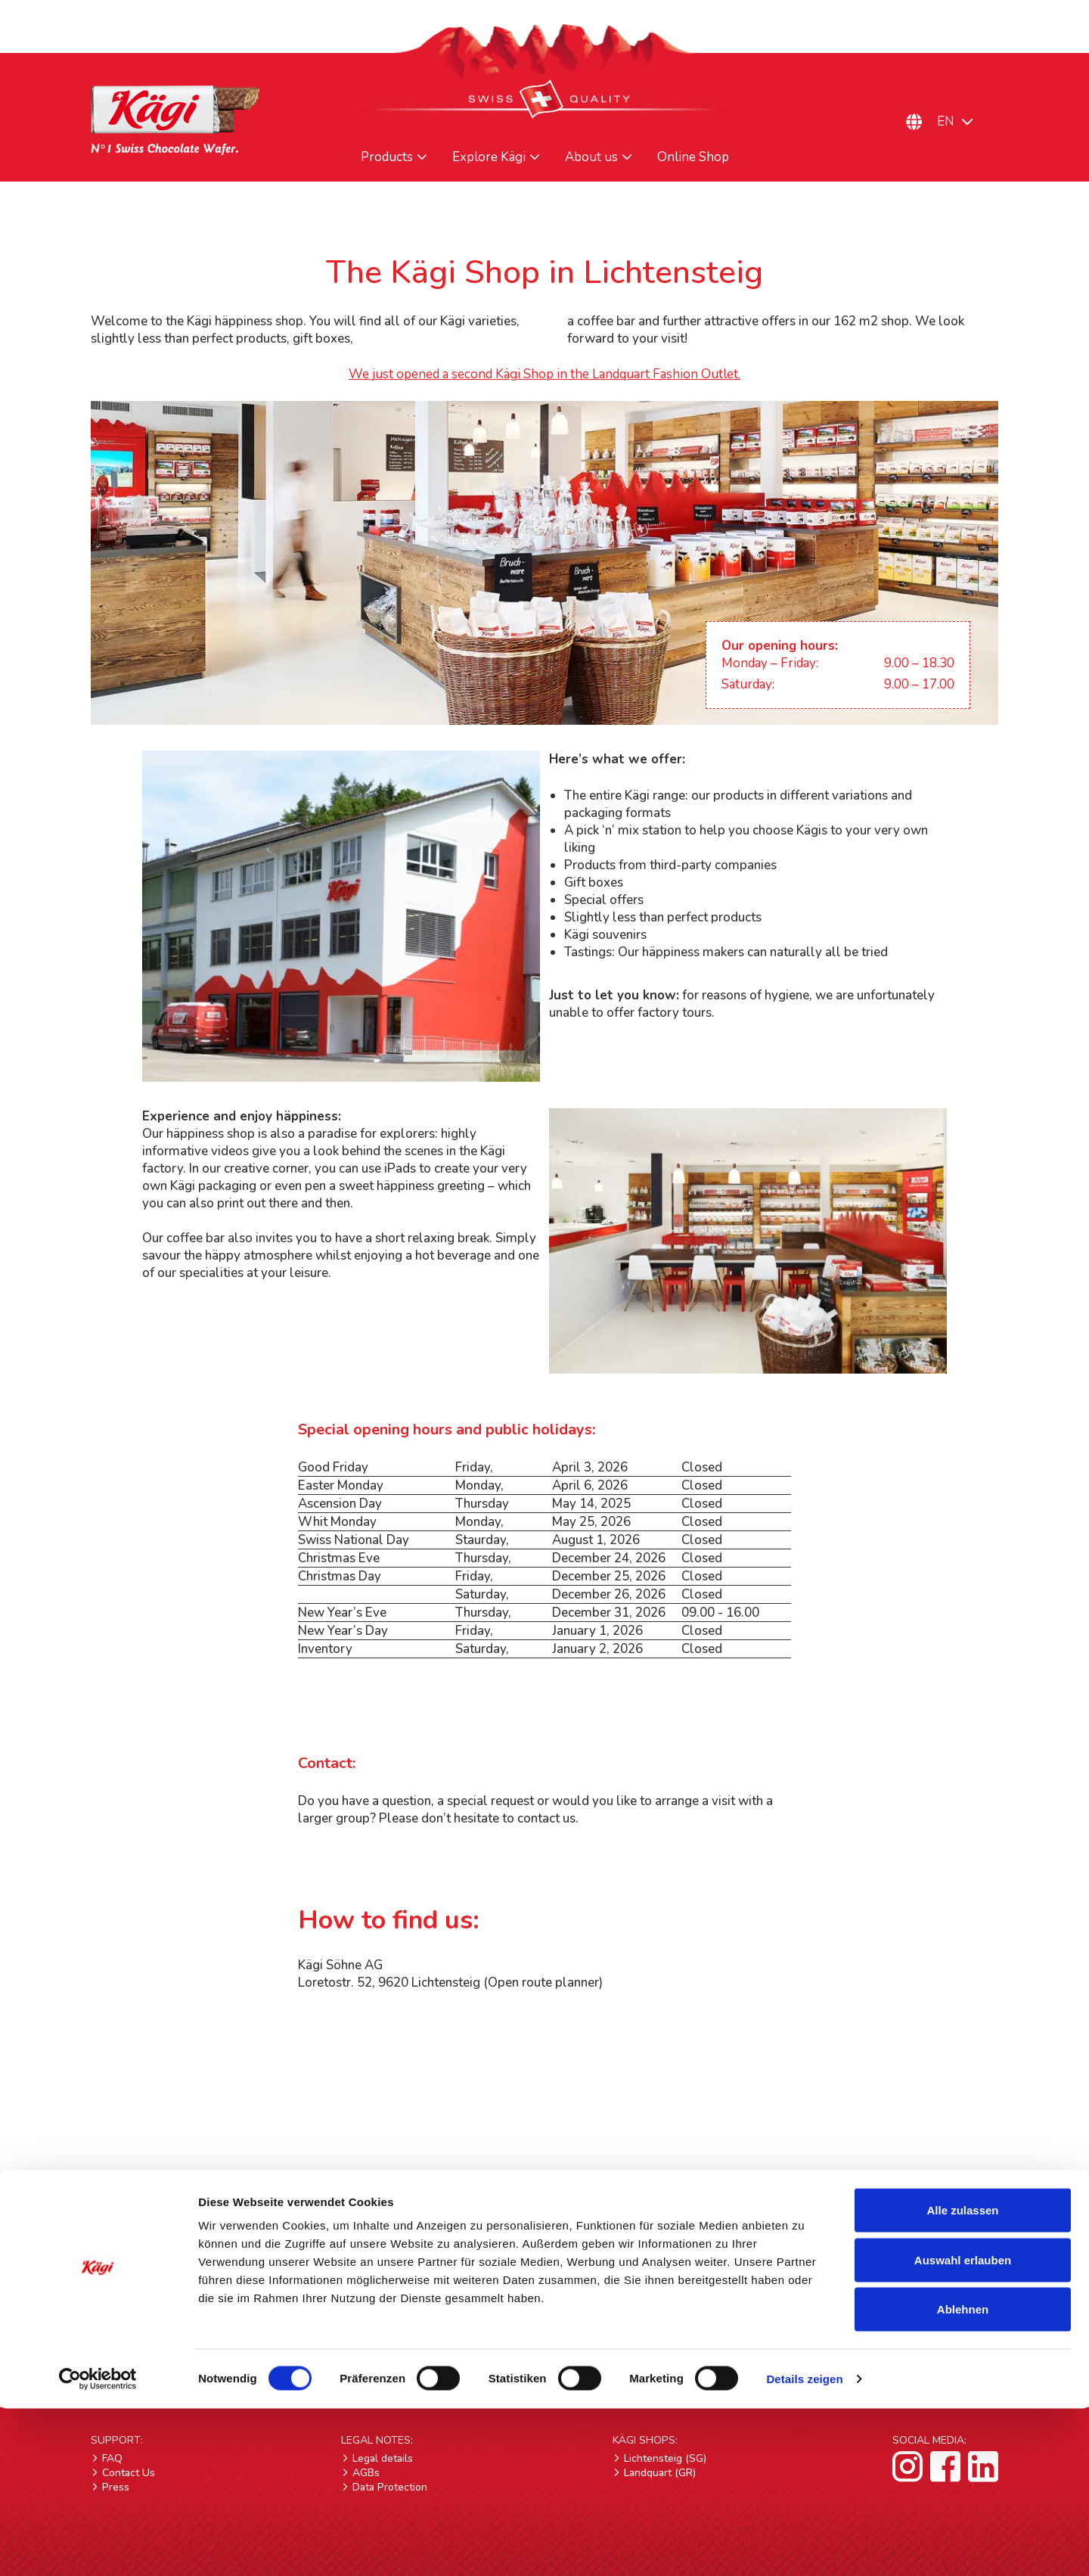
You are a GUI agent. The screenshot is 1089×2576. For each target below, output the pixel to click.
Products (387, 157)
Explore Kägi (489, 157)
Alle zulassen (962, 2377)
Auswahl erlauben (962, 2427)
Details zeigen (804, 2546)
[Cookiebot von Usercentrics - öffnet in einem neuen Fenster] (98, 2546)
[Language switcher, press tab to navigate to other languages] (963, 121)
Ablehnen (962, 2476)
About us (591, 157)
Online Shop (693, 157)
